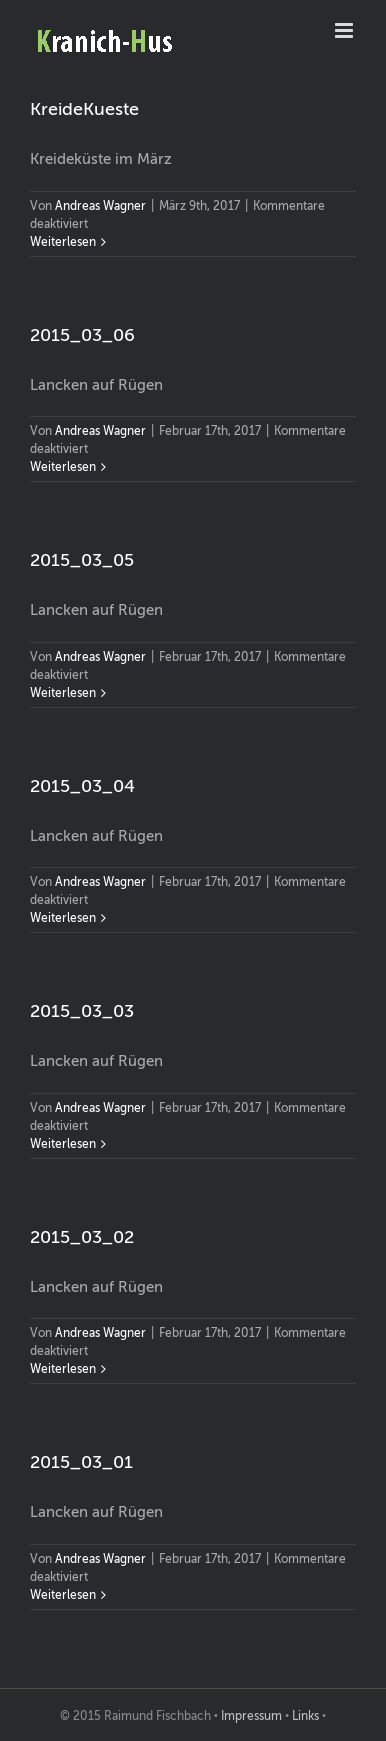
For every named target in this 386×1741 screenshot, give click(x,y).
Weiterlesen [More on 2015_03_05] (63, 693)
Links (305, 1716)
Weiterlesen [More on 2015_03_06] (63, 467)
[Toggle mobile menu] (345, 30)
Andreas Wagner (100, 206)
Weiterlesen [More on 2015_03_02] (63, 1369)
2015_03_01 (81, 1462)
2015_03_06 (82, 335)
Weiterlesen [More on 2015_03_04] (63, 918)
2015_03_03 (82, 1011)
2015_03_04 (82, 786)
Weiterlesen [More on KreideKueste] (63, 242)
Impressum (251, 1716)
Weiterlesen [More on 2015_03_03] (63, 1144)
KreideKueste (84, 109)
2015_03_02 (82, 1237)
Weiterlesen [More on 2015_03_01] (63, 1595)
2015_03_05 (82, 560)
